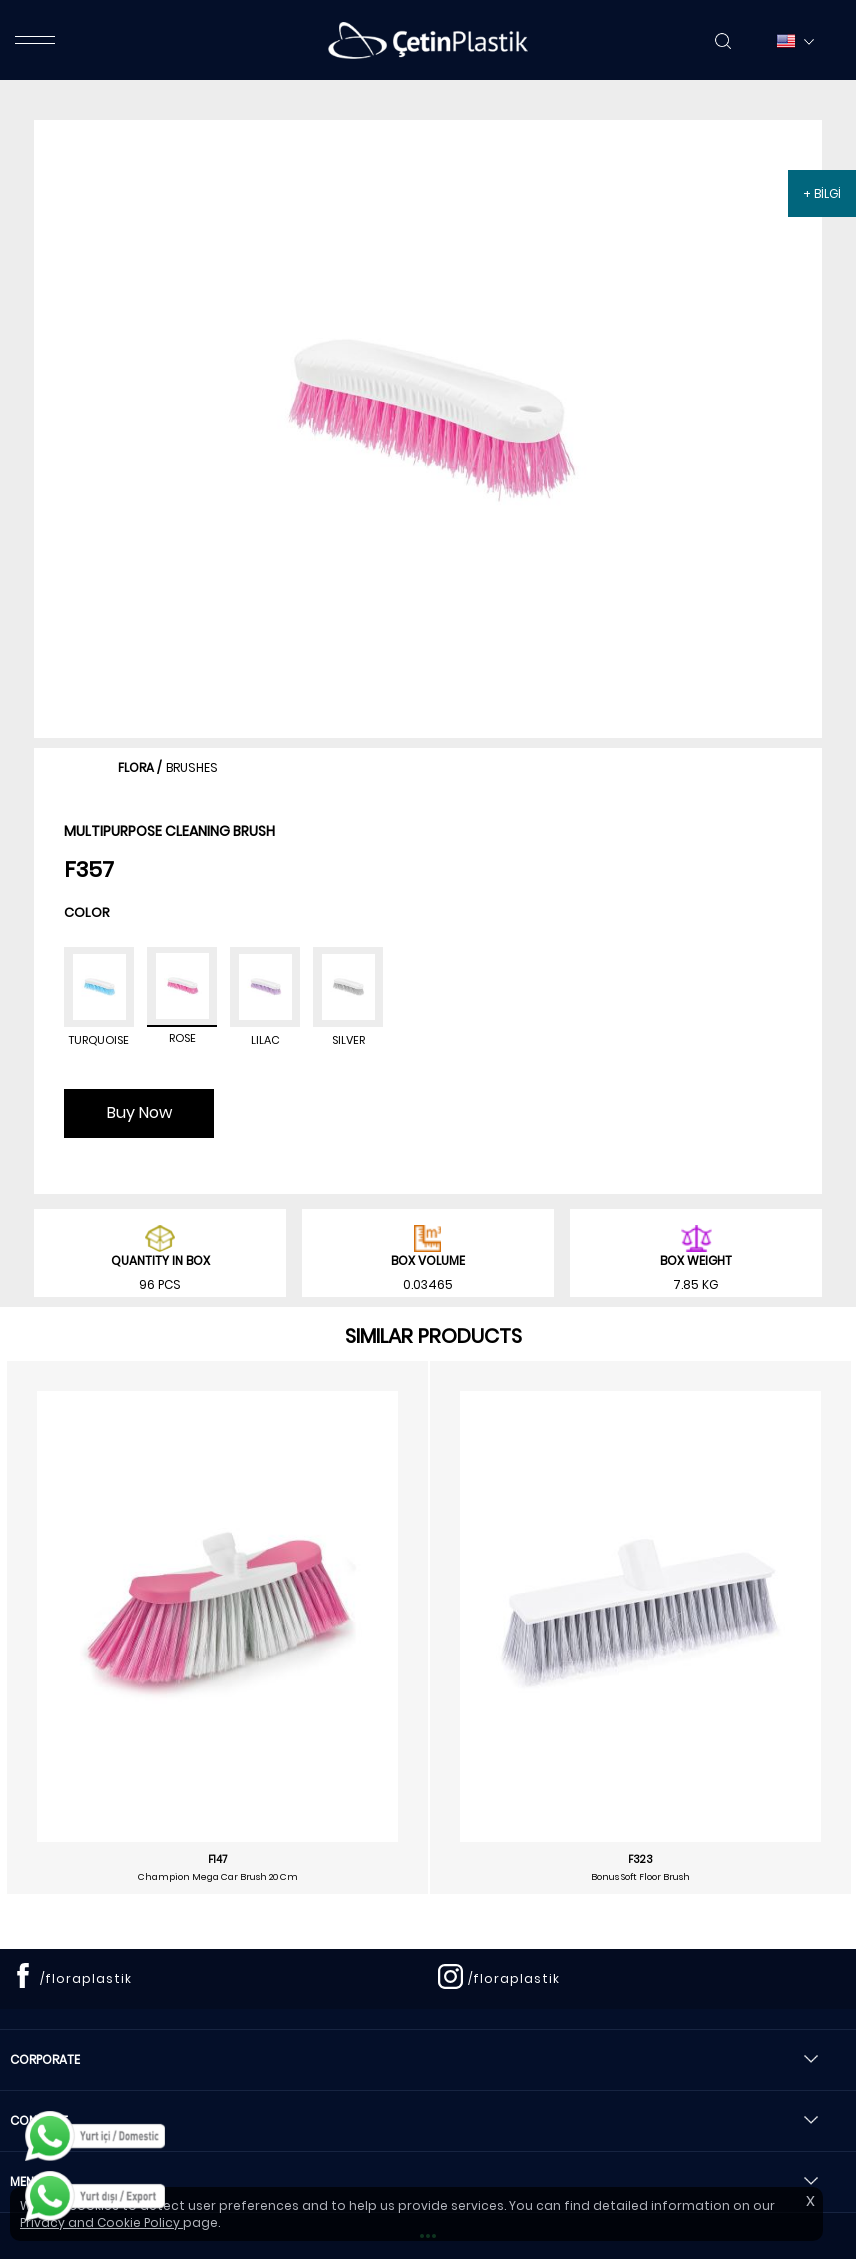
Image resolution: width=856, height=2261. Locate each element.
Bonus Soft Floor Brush (640, 1877)
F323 (640, 1860)
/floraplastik (86, 1978)
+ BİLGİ (822, 193)
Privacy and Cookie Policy (101, 2222)
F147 (217, 1860)
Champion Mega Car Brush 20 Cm (218, 1877)
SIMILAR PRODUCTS (433, 1336)
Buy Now (139, 1112)
